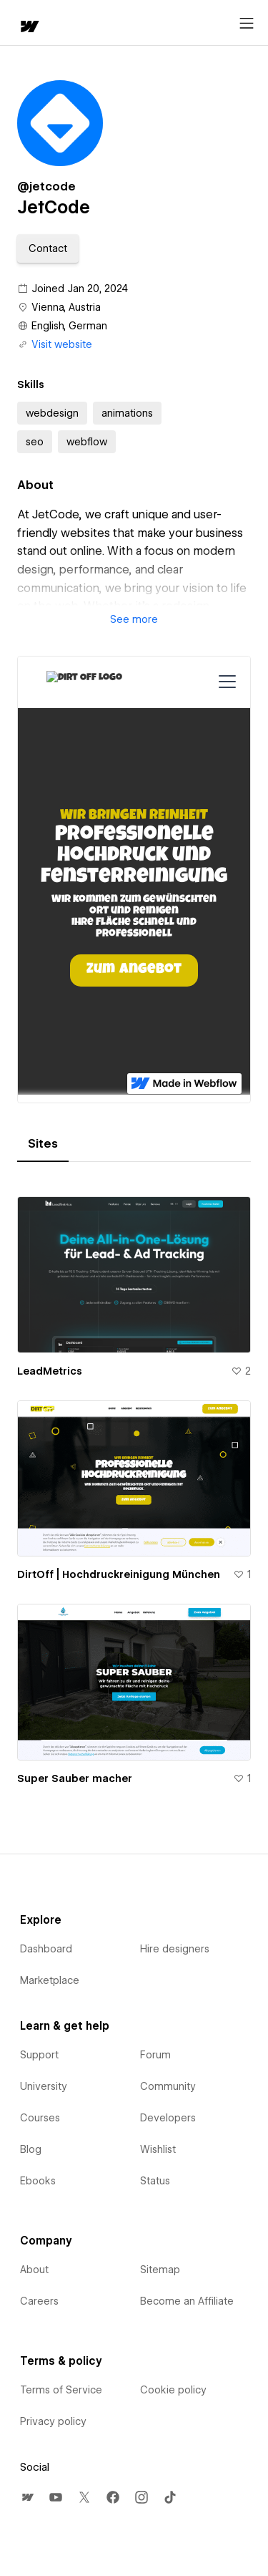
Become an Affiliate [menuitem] (187, 2301)
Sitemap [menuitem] (160, 2269)
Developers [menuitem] (168, 2118)
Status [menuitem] (155, 2181)
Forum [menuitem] (155, 2055)
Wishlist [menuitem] (158, 2149)
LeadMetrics (49, 1371)
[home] (28, 27)
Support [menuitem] (39, 2055)
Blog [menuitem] (30, 2149)
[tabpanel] (134, 1485)
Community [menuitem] (168, 2086)
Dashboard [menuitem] (46, 1949)
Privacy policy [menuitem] (53, 2421)
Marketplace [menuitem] (49, 1980)
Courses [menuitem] (40, 2118)
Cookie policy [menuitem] (173, 2390)
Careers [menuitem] (39, 2301)
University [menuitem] (43, 2086)
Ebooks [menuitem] (38, 2181)
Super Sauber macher (74, 1778)
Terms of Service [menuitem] (61, 2390)
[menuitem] (27, 2497)
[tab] (43, 1144)
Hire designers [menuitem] (174, 1949)
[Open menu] (246, 23)
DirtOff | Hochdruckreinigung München (118, 1574)
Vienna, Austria (66, 307)
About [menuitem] (34, 2269)
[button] (48, 248)
